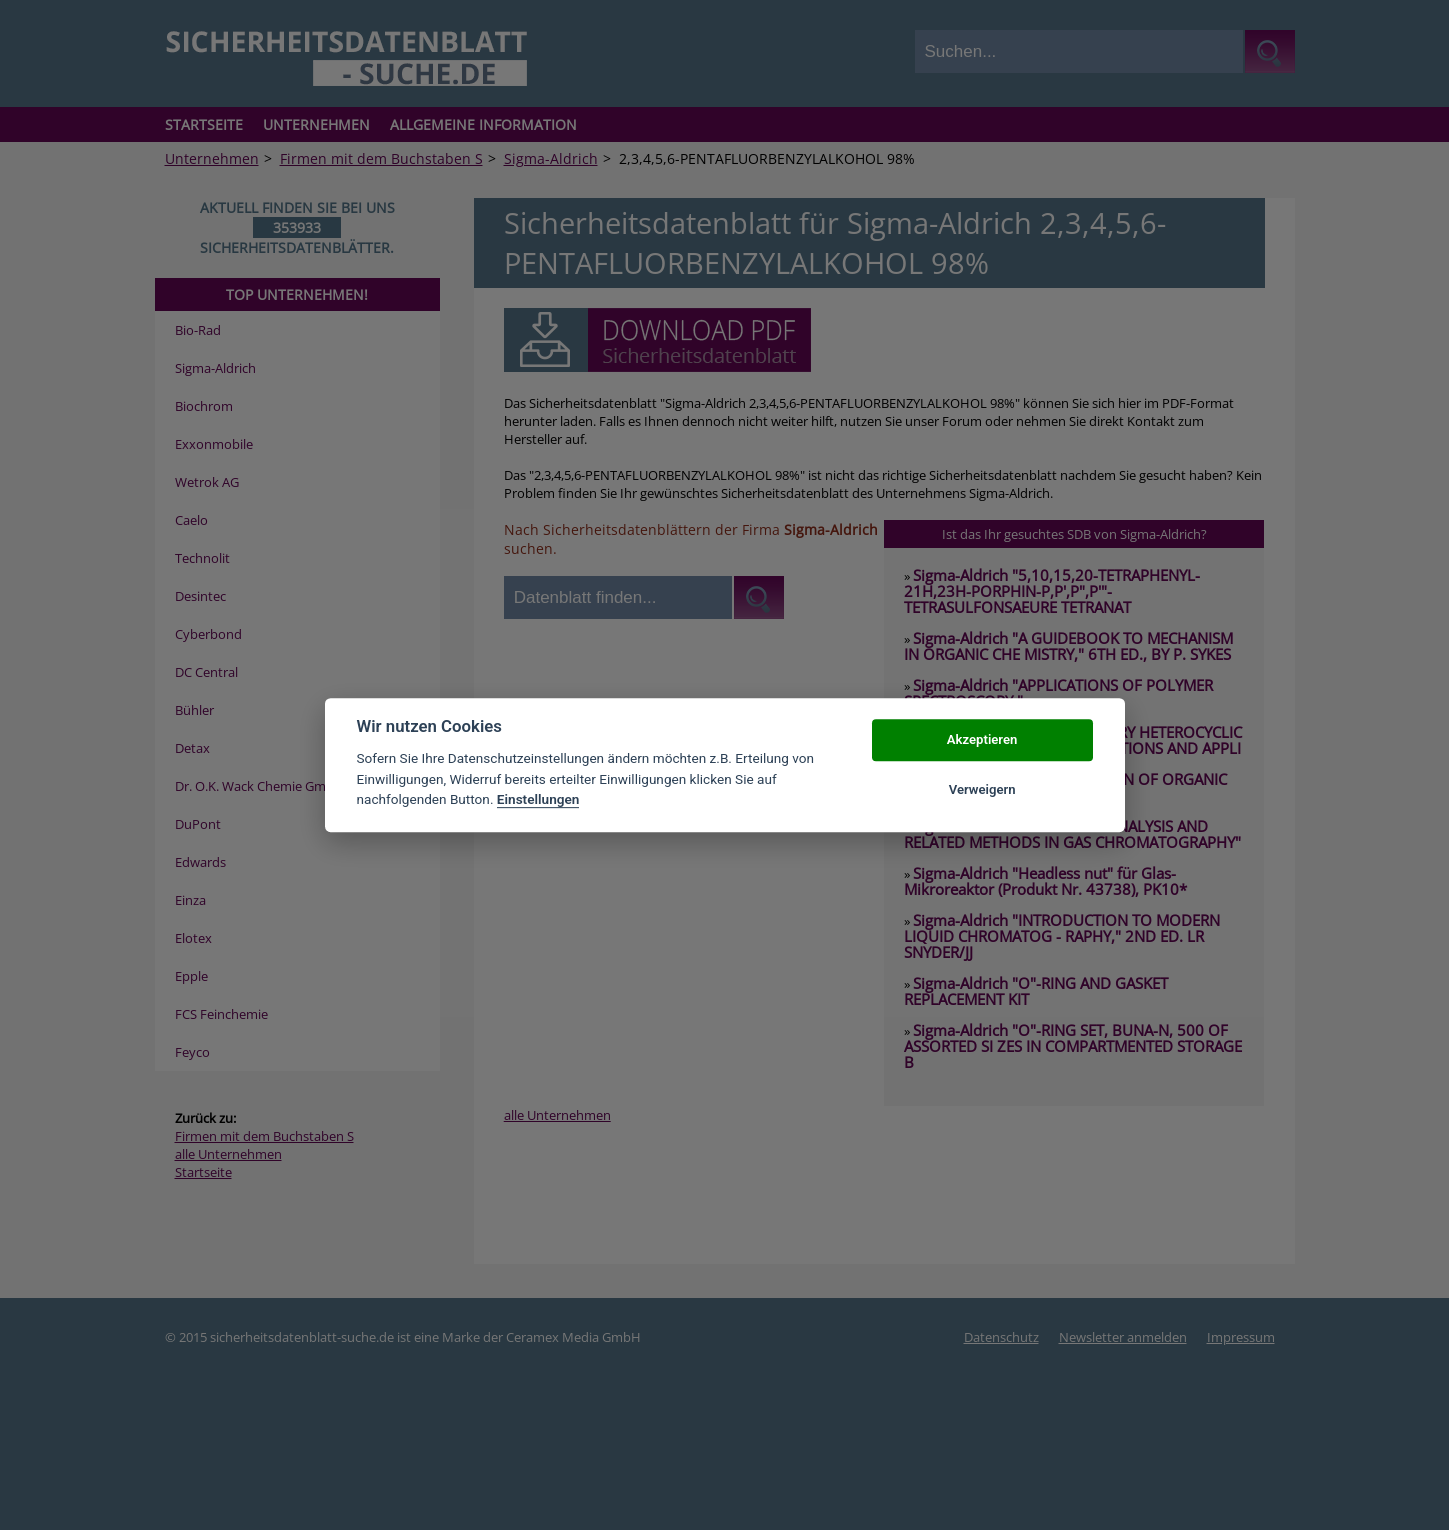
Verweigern (982, 789)
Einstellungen (538, 799)
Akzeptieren (982, 739)
